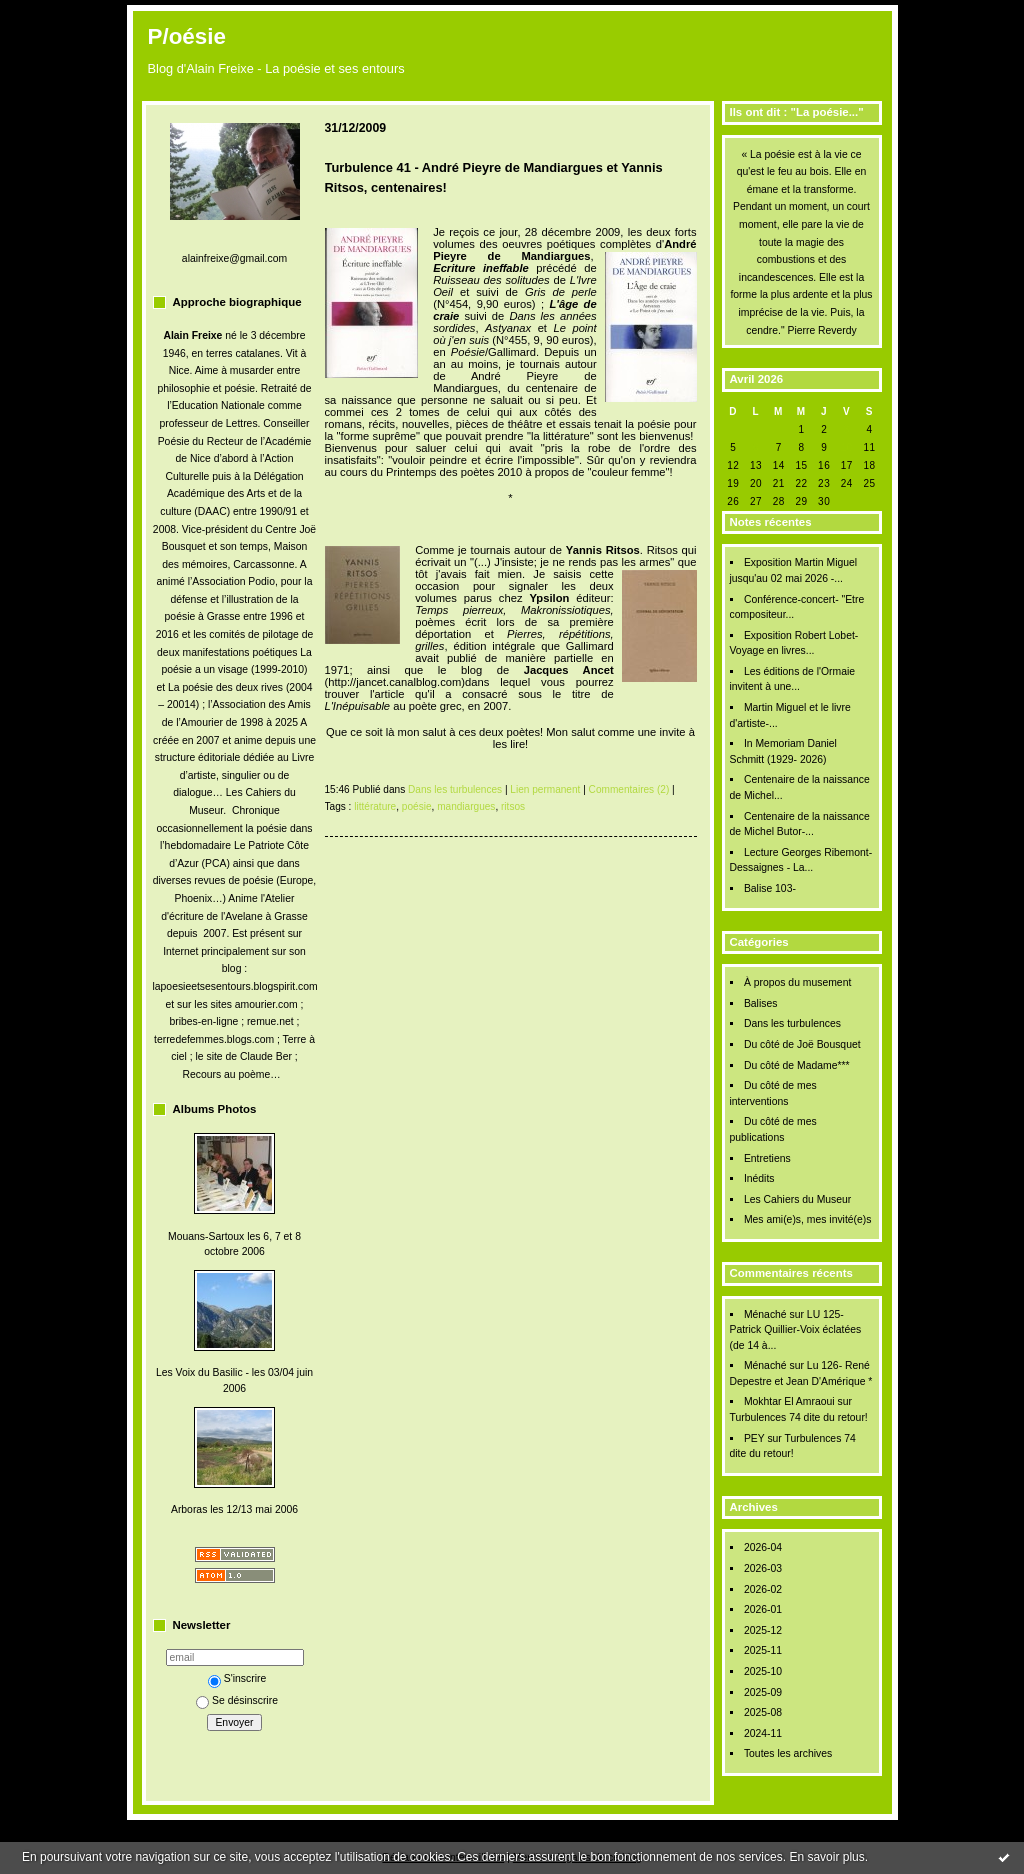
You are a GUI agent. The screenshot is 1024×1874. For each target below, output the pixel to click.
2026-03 (763, 1568)
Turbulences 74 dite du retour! (799, 1417)
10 (847, 447)
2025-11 (763, 1650)
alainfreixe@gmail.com (234, 258)
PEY (754, 1438)
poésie (417, 806)
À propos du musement (797, 982)
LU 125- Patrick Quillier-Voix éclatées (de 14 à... (796, 1330)
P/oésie (187, 36)
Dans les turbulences (792, 1023)
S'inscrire (237, 1678)
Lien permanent (545, 789)
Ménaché (765, 1314)
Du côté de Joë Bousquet (802, 1044)
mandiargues (466, 806)
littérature (375, 806)
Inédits (759, 1178)
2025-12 (763, 1630)
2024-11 (763, 1733)
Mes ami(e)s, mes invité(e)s (808, 1219)
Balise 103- (770, 888)
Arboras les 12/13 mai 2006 (234, 1509)
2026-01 (763, 1609)
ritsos (513, 806)
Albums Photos (215, 1109)
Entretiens (767, 1158)
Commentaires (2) (629, 789)
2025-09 (763, 1692)
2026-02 (763, 1589)
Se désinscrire (237, 1700)
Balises (761, 1003)
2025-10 (763, 1671)
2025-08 (763, 1712)
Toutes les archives (788, 1753)
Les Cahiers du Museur (797, 1199)
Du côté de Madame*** (797, 1065)
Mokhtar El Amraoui (789, 1401)
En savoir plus (826, 1857)
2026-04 (763, 1547)
